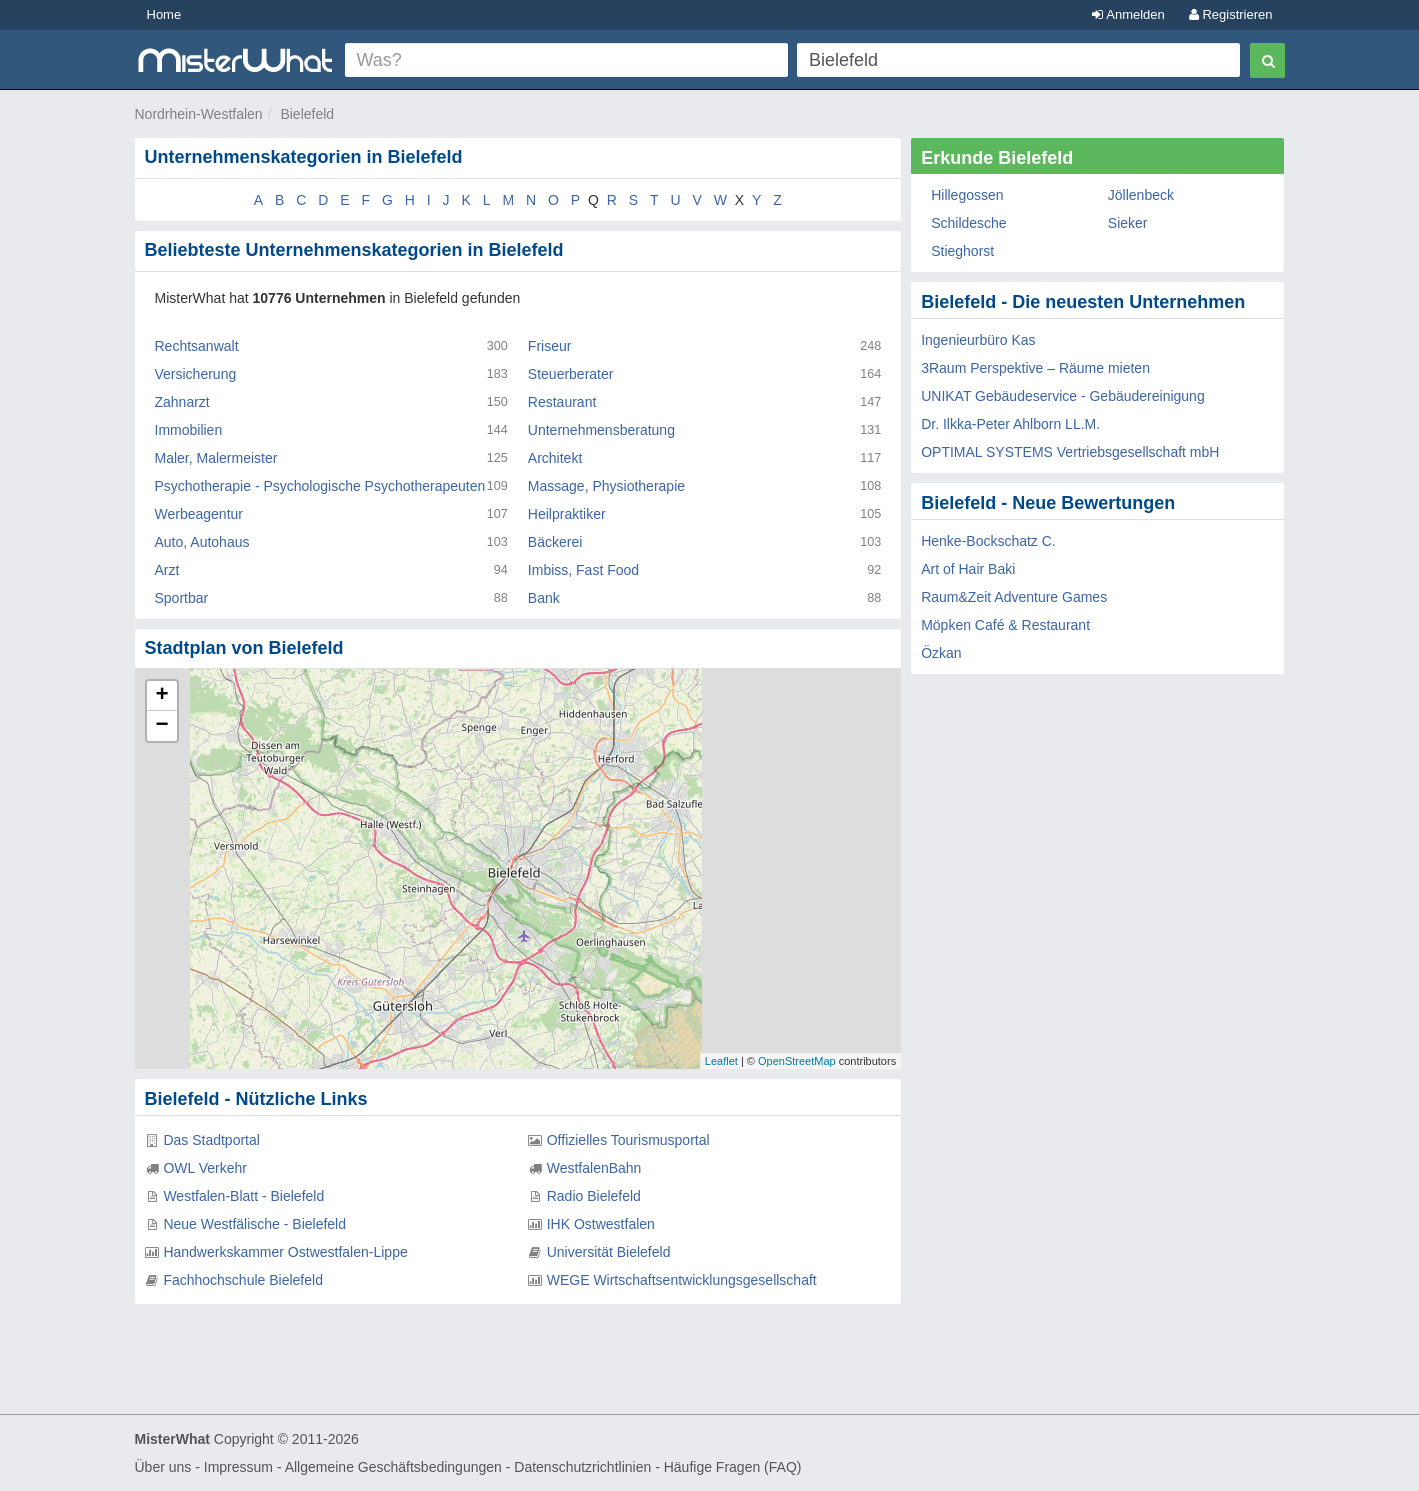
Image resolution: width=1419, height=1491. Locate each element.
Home (164, 14)
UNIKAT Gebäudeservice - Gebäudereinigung (1063, 396)
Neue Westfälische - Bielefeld (254, 1224)
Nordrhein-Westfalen (199, 114)
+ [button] (161, 696)
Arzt (167, 570)
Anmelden (1128, 14)
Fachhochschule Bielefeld (243, 1280)
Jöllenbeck (1141, 195)
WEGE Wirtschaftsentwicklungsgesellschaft (682, 1280)
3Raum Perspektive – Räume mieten (1035, 368)
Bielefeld (307, 114)
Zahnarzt (182, 402)
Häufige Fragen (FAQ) (733, 1467)
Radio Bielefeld (594, 1196)
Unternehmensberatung (601, 430)
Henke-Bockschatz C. (988, 541)
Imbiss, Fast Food (583, 570)
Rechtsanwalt (197, 346)
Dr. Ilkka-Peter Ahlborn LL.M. (1010, 424)
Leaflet (721, 1061)
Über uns (163, 1467)
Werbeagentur (199, 514)
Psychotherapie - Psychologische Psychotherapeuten (320, 486)
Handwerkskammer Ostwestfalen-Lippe (285, 1252)
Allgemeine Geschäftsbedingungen (393, 1467)
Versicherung (196, 374)
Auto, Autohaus (202, 542)
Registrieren (1231, 14)
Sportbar (182, 598)
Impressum (238, 1467)
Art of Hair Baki (968, 569)
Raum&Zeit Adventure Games (1014, 597)
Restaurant (562, 402)
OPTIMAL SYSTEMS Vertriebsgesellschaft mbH (1070, 452)
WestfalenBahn (594, 1168)
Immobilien (189, 430)
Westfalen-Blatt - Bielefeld (243, 1196)
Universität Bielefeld (609, 1252)
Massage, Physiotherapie (606, 486)
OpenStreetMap (797, 1061)
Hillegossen (967, 195)
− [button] (161, 726)
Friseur (550, 346)
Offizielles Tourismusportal (628, 1140)
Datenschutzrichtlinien (582, 1467)
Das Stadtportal (211, 1140)
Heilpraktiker (567, 514)
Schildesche (969, 223)
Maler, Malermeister (216, 458)
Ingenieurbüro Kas (978, 340)
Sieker (1128, 223)
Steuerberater (571, 374)
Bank (544, 598)
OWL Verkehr (205, 1168)
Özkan (941, 653)
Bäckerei (555, 542)
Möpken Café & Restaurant (1005, 625)
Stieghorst (962, 251)
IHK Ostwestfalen (601, 1224)
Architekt (555, 458)
